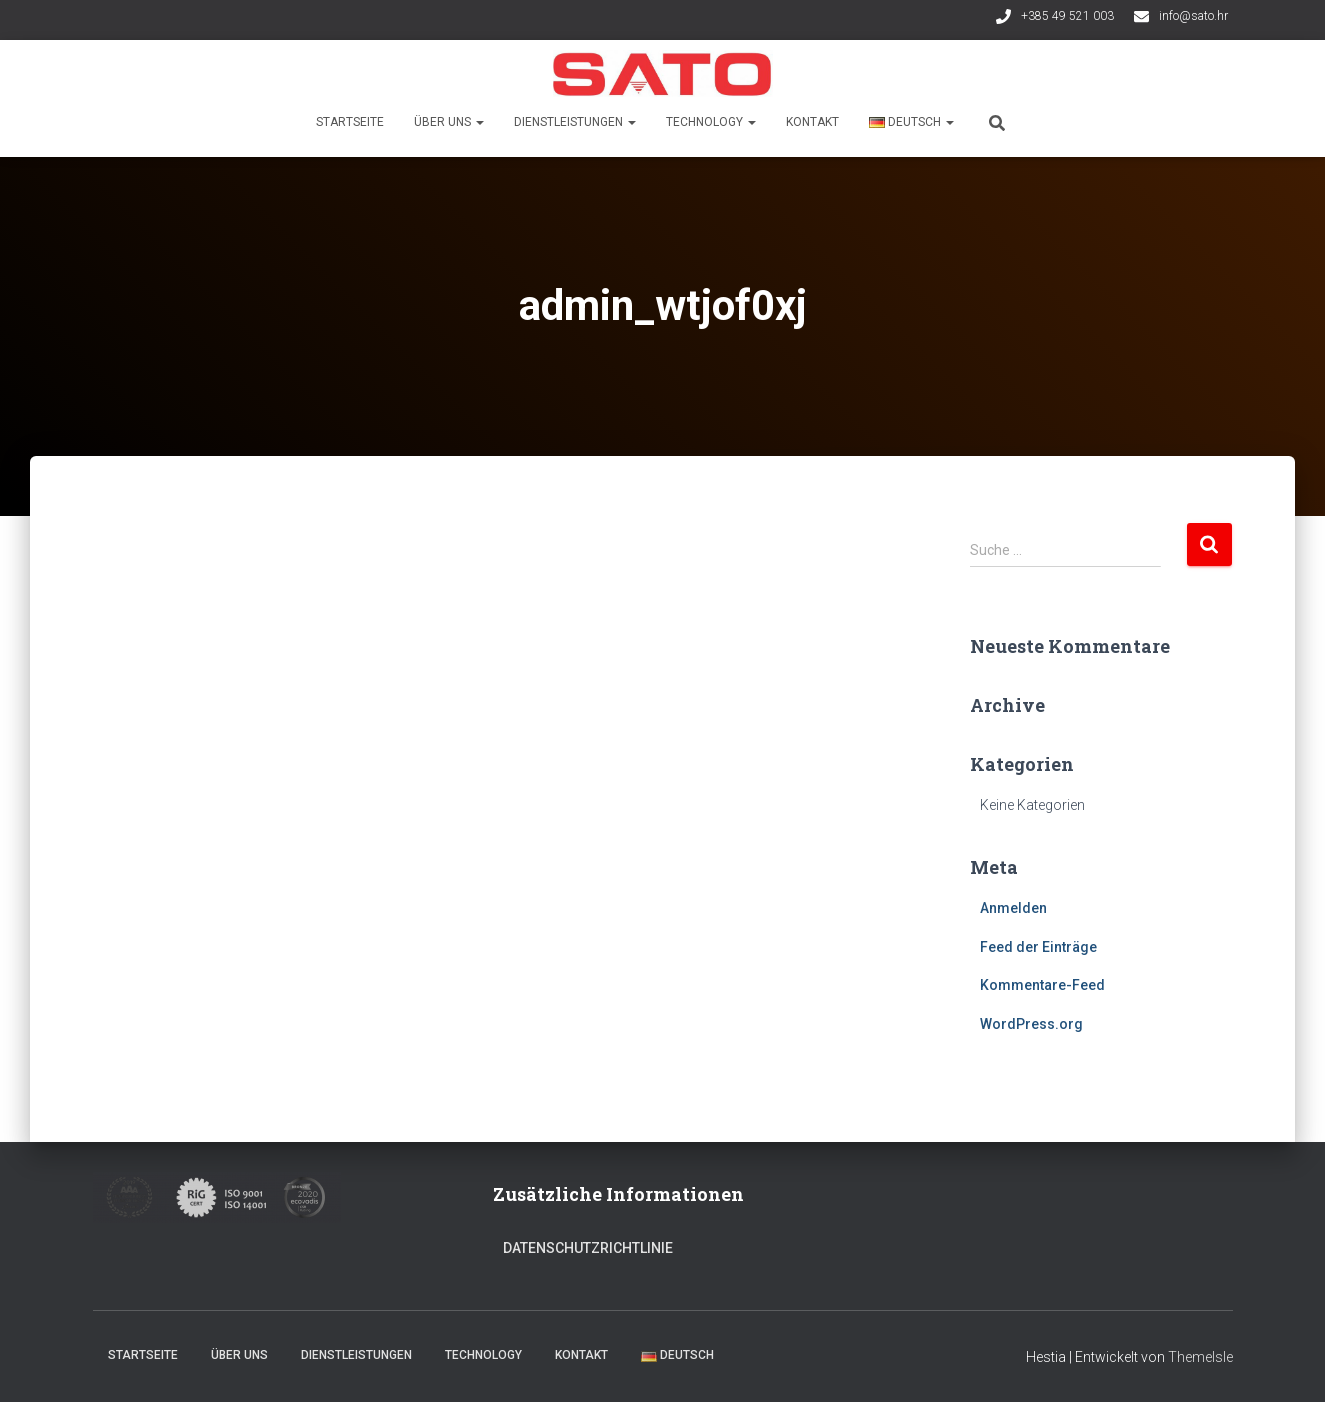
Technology (711, 122)
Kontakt (812, 122)
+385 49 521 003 (1067, 16)
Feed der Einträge (1038, 947)
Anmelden (1013, 908)
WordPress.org (1031, 1024)
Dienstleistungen (575, 122)
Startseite (350, 122)
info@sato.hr (1193, 16)
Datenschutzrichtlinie (588, 1248)
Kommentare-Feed (1042, 985)
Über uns (449, 122)
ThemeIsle (1200, 1357)
